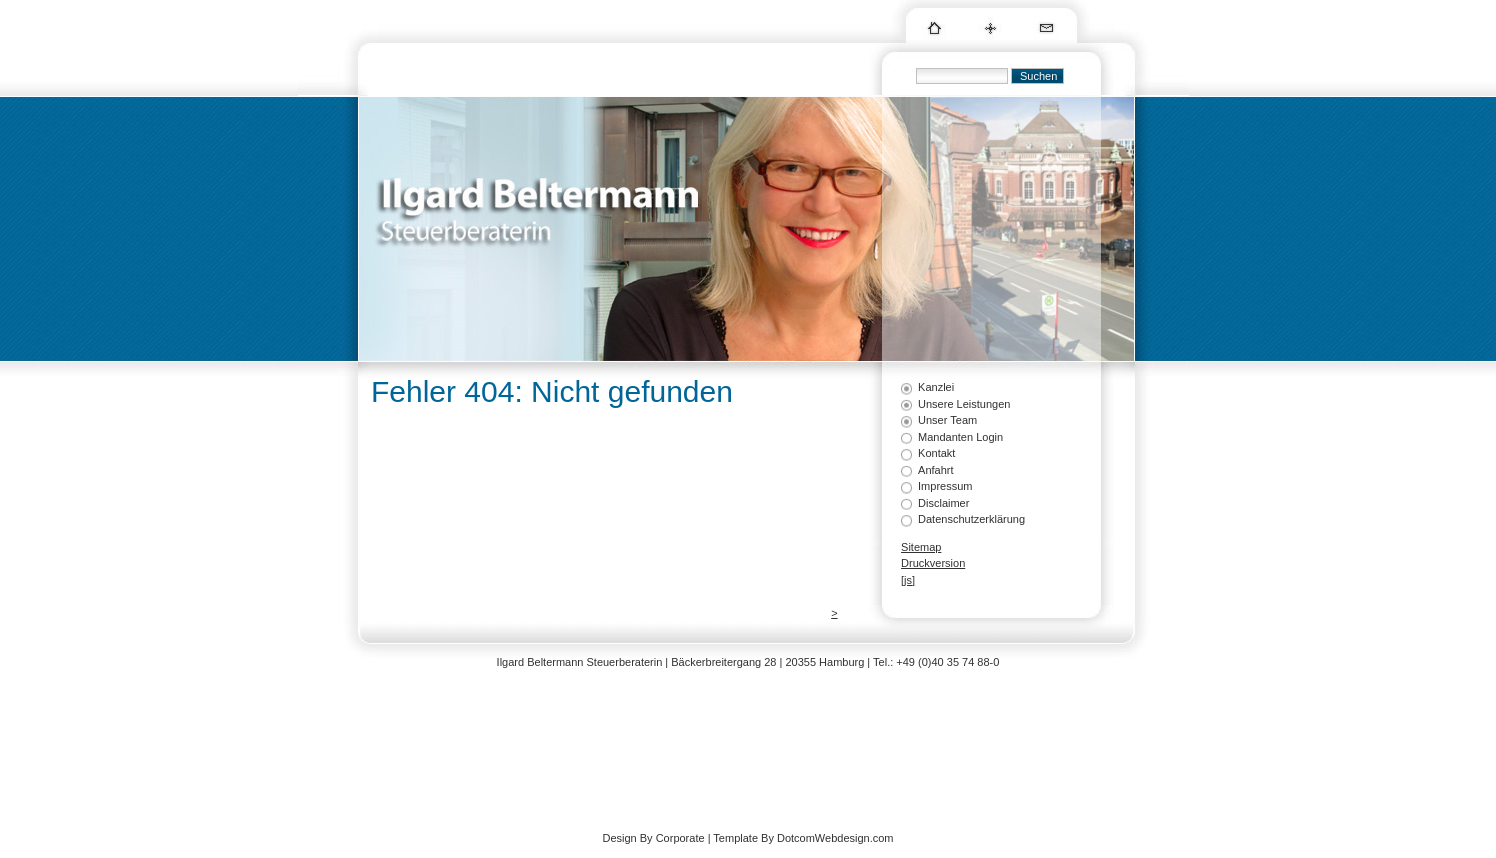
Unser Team (947, 420)
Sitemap (921, 547)
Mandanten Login (960, 437)
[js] (908, 580)
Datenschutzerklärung (971, 519)
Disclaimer (943, 503)
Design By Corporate (653, 838)
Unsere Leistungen (964, 404)
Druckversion (933, 563)
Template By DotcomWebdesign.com (803, 838)
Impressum (945, 486)
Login (914, 596)
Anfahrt (935, 470)
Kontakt (936, 453)
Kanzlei (936, 387)
